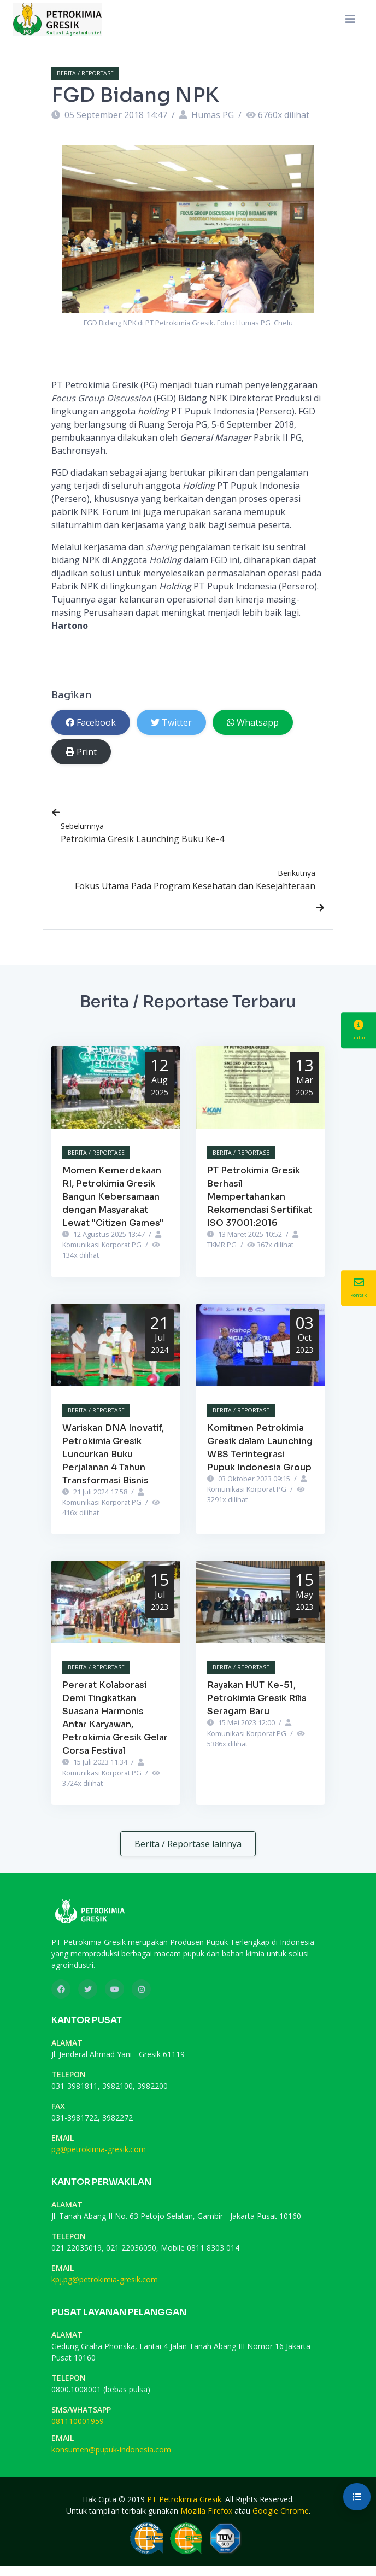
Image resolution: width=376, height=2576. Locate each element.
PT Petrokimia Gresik (184, 2499)
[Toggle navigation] (350, 19)
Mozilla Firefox (206, 2510)
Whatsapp (253, 722)
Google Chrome (280, 2510)
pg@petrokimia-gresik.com (98, 2149)
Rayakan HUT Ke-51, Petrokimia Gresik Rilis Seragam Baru (257, 1698)
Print (81, 752)
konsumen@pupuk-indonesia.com (111, 2449)
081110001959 (77, 2421)
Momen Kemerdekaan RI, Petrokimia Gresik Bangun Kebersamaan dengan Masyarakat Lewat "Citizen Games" (112, 1197)
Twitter (171, 722)
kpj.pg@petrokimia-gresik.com (104, 2279)
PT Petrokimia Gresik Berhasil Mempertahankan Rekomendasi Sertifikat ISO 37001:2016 (259, 1197)
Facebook (91, 722)
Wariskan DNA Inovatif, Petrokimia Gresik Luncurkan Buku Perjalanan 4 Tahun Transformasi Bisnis (113, 1454)
